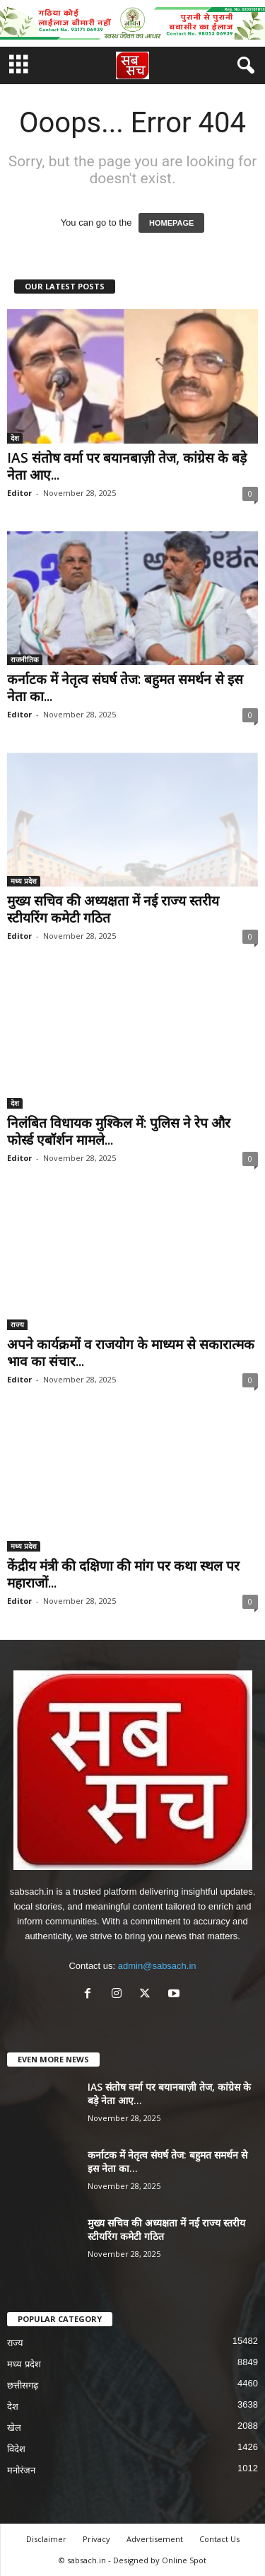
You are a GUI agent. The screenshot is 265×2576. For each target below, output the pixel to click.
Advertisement (154, 2539)
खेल (14, 2427)
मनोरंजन (21, 2470)
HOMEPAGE (171, 223)
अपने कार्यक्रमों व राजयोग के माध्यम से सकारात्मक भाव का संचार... (130, 1352)
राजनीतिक (25, 659)
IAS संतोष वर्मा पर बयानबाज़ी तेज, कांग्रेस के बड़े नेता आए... (127, 466)
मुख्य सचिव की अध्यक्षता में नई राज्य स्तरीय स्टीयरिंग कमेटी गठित (113, 909)
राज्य (17, 1324)
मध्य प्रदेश (24, 881)
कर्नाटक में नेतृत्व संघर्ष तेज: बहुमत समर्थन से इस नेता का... (125, 687)
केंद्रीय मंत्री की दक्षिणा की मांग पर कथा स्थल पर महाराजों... (123, 1574)
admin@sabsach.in (157, 1965)
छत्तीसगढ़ (22, 2385)
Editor (19, 492)
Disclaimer (46, 2539)
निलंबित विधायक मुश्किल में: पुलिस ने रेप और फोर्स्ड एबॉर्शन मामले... (118, 1131)
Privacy (96, 2539)
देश (15, 438)
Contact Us (219, 2539)
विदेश (16, 2449)
